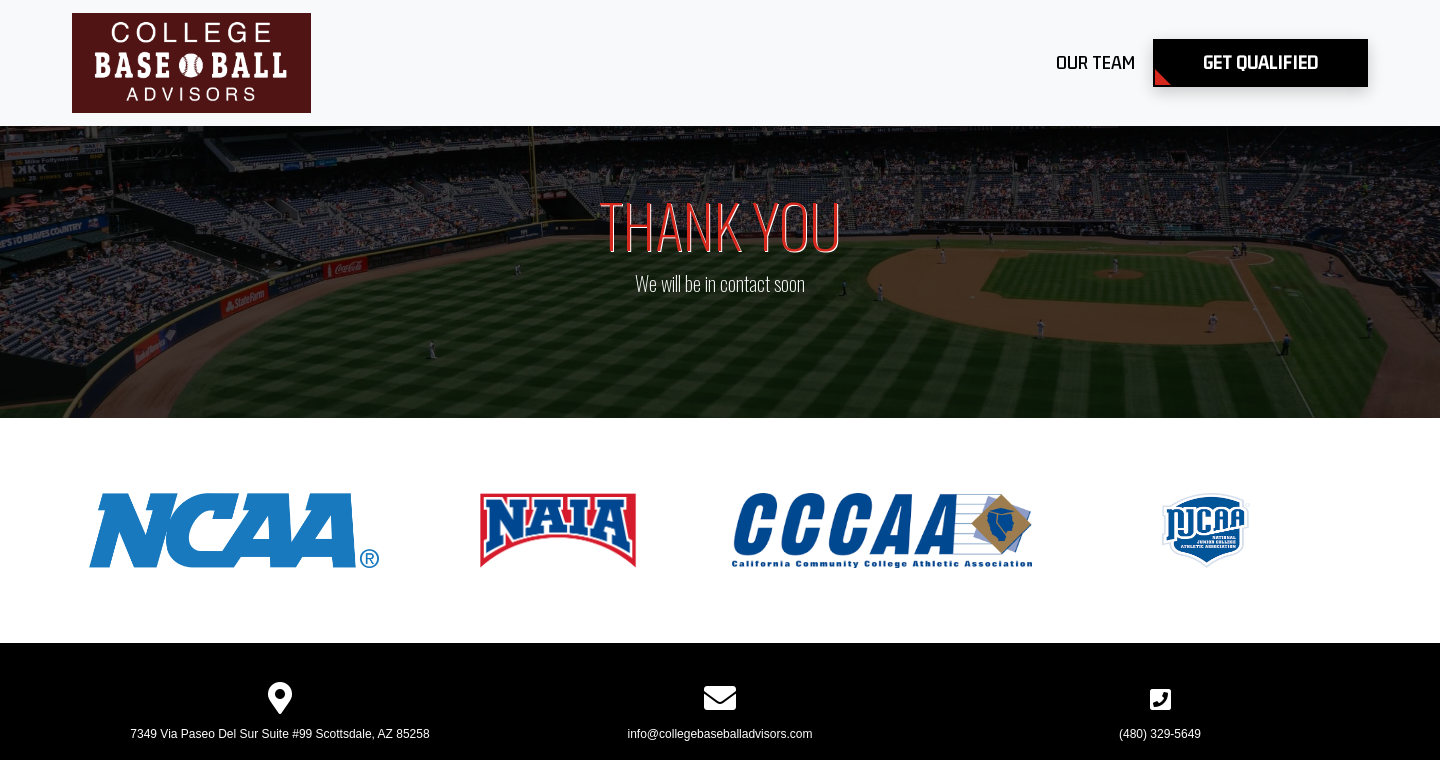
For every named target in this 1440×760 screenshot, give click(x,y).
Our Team (1095, 63)
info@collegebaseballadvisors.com (720, 734)
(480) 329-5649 (1160, 734)
